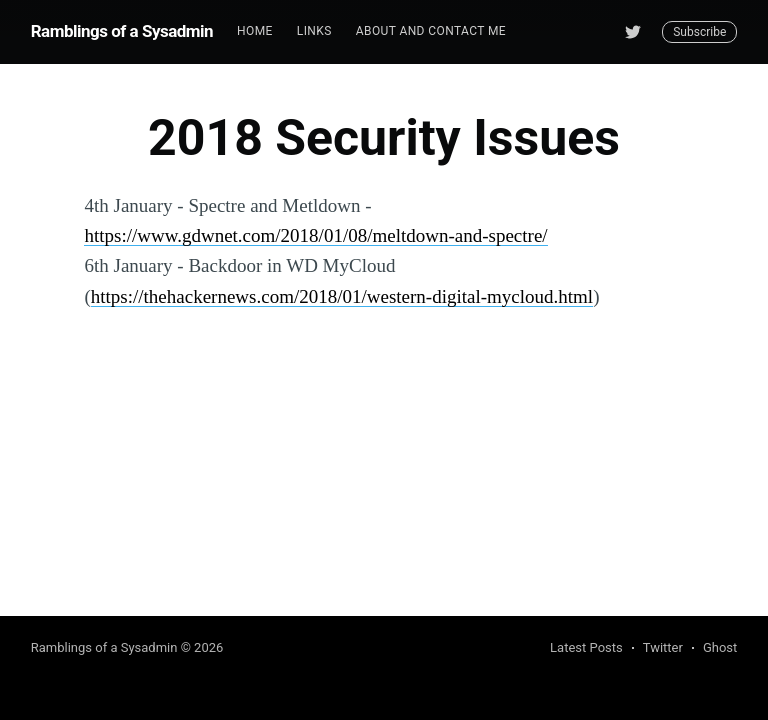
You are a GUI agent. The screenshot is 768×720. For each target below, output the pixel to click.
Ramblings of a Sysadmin (122, 31)
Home (255, 31)
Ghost (720, 647)
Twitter (663, 647)
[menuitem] (255, 31)
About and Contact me (431, 31)
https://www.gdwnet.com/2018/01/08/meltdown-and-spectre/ (315, 235)
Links (314, 31)
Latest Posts (586, 647)
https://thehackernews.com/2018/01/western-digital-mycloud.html (342, 296)
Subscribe (699, 32)
